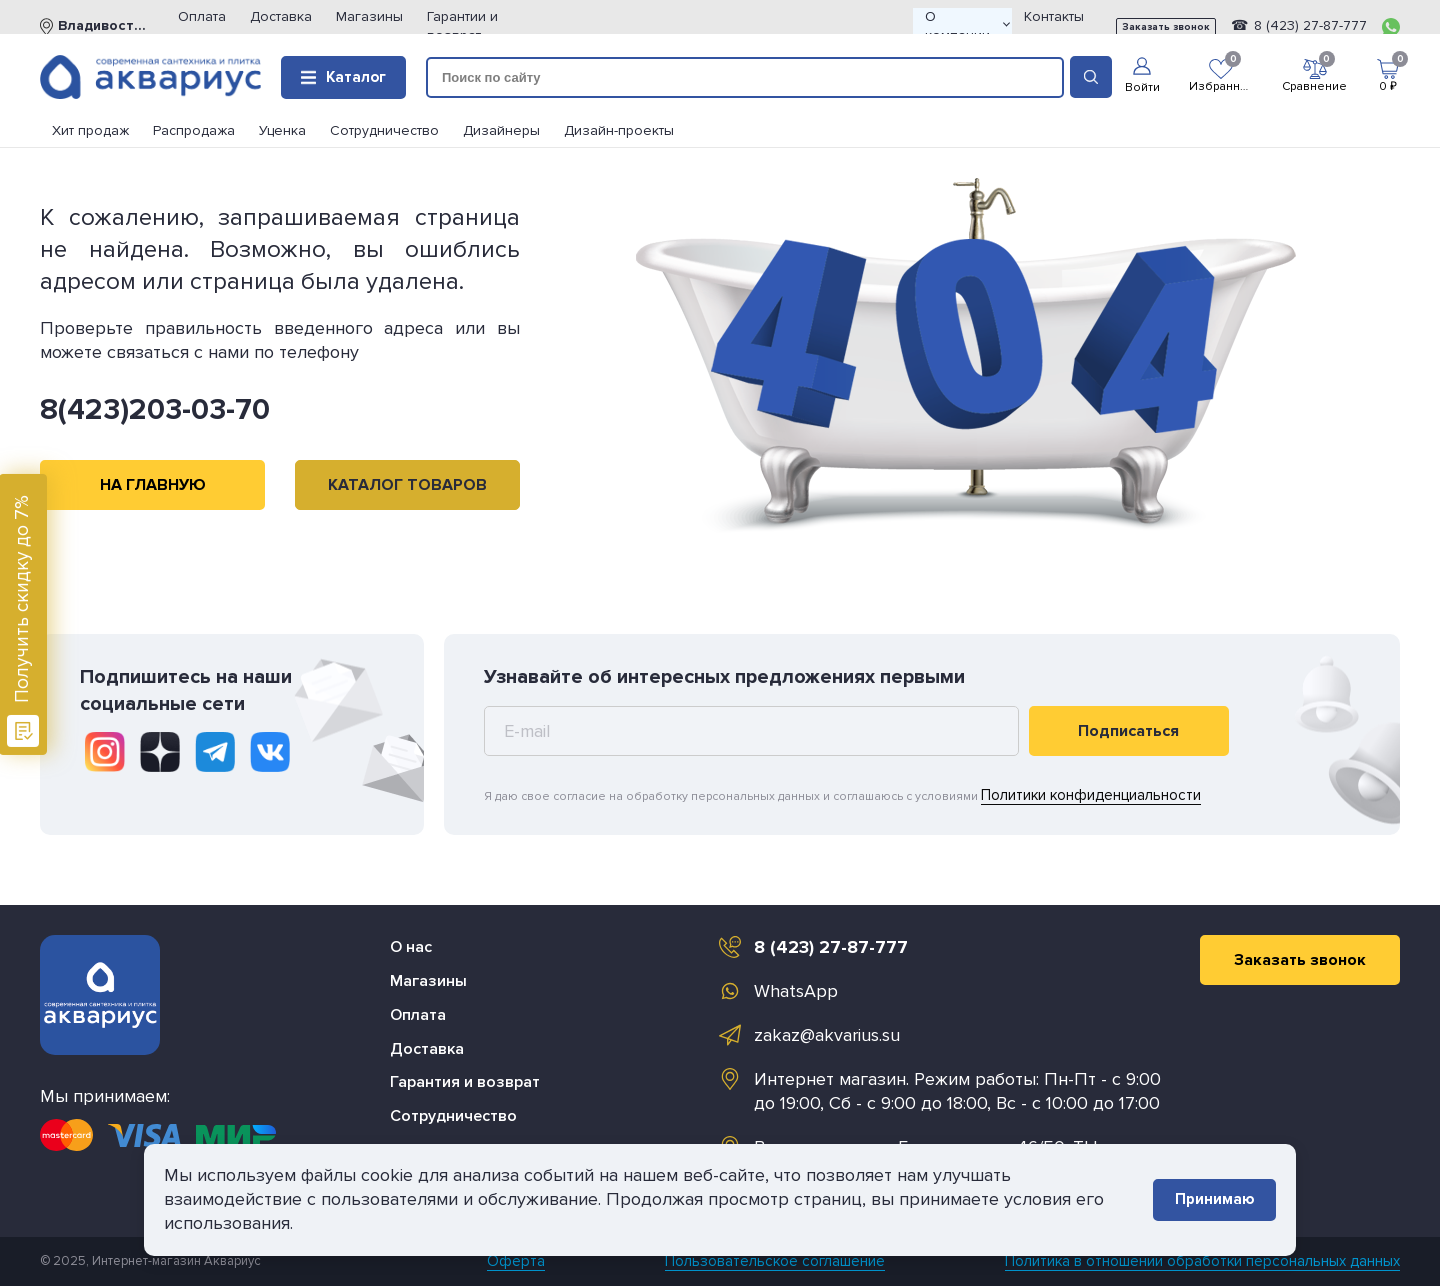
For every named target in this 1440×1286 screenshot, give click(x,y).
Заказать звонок (1166, 27)
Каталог (343, 77)
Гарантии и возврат (462, 26)
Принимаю (1214, 1199)
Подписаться (1128, 731)
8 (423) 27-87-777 (1308, 25)
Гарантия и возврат (465, 1082)
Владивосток (102, 25)
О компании (967, 26)
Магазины (369, 16)
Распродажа (194, 130)
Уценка (282, 130)
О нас (411, 947)
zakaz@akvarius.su (827, 1035)
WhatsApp (796, 991)
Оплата (202, 16)
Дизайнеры (501, 130)
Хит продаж (90, 130)
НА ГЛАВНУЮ (153, 485)
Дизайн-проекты (619, 130)
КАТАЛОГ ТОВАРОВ (407, 485)
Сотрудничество (384, 130)
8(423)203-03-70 (155, 409)
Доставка (281, 16)
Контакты (1054, 16)
